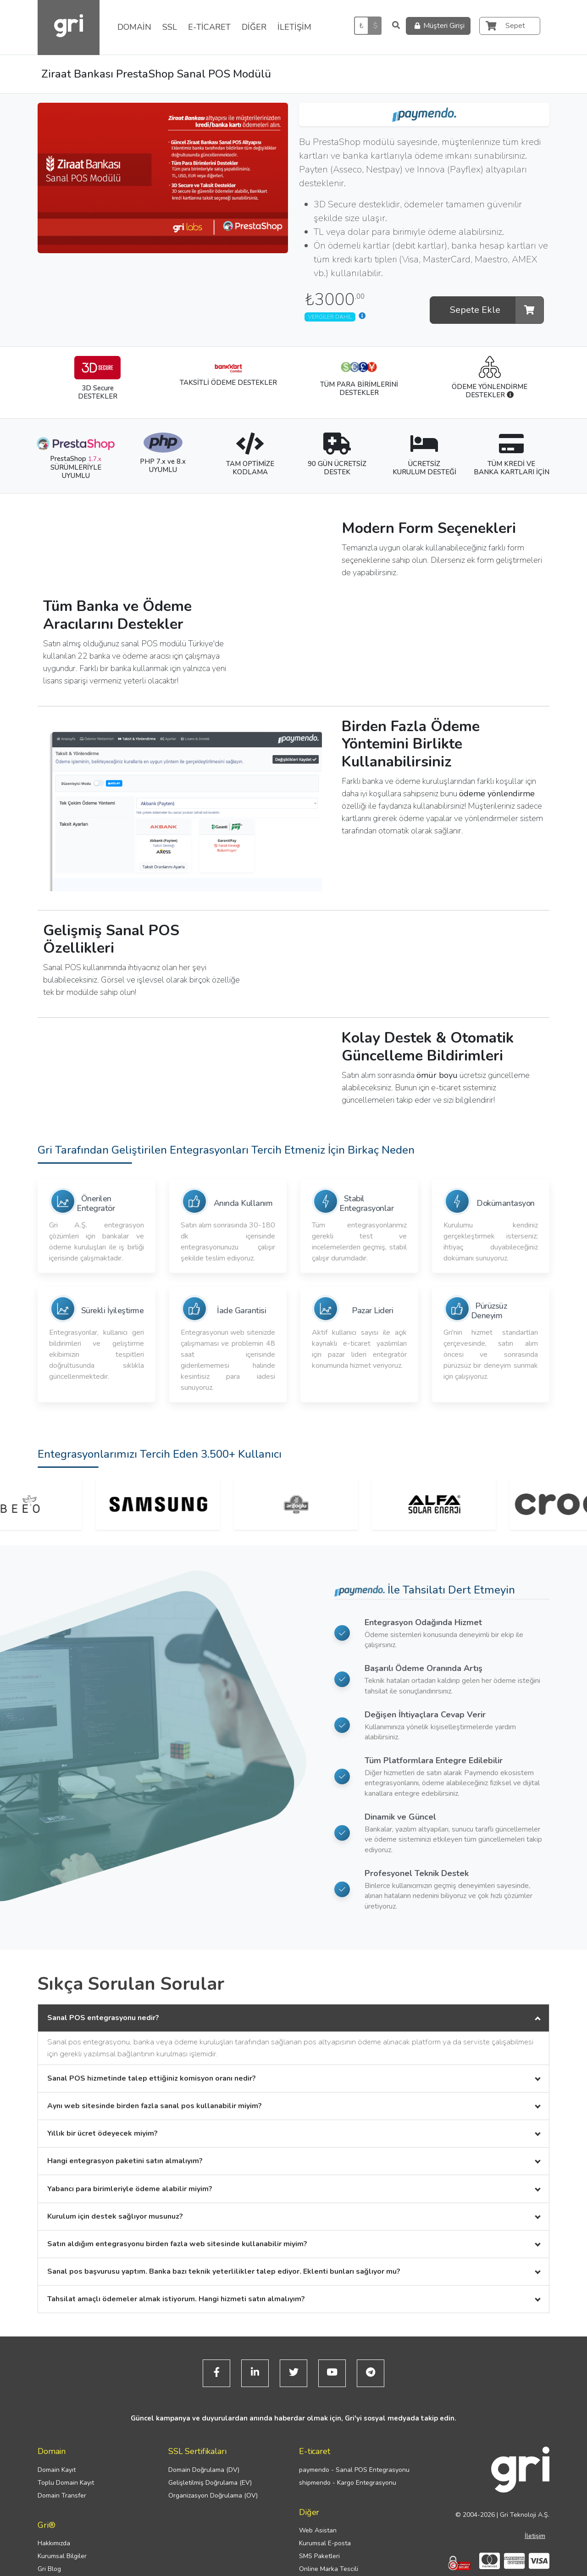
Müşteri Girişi (438, 26)
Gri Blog (49, 2569)
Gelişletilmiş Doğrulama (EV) (210, 2482)
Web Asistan (318, 2530)
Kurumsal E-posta (325, 2543)
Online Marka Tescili (328, 2569)
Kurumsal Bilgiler (62, 2556)
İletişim (535, 2536)
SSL (169, 27)
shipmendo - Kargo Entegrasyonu (347, 2482)
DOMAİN (134, 27)
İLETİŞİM (294, 27)
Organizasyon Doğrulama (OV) (213, 2495)
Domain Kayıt (57, 2469)
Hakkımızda (54, 2543)
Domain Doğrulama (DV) (203, 2469)
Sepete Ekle (496, 310)
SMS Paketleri (319, 2556)
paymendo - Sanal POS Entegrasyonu (354, 2469)
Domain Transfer (62, 2495)
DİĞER (254, 27)
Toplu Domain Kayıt (66, 2482)
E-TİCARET (209, 27)
